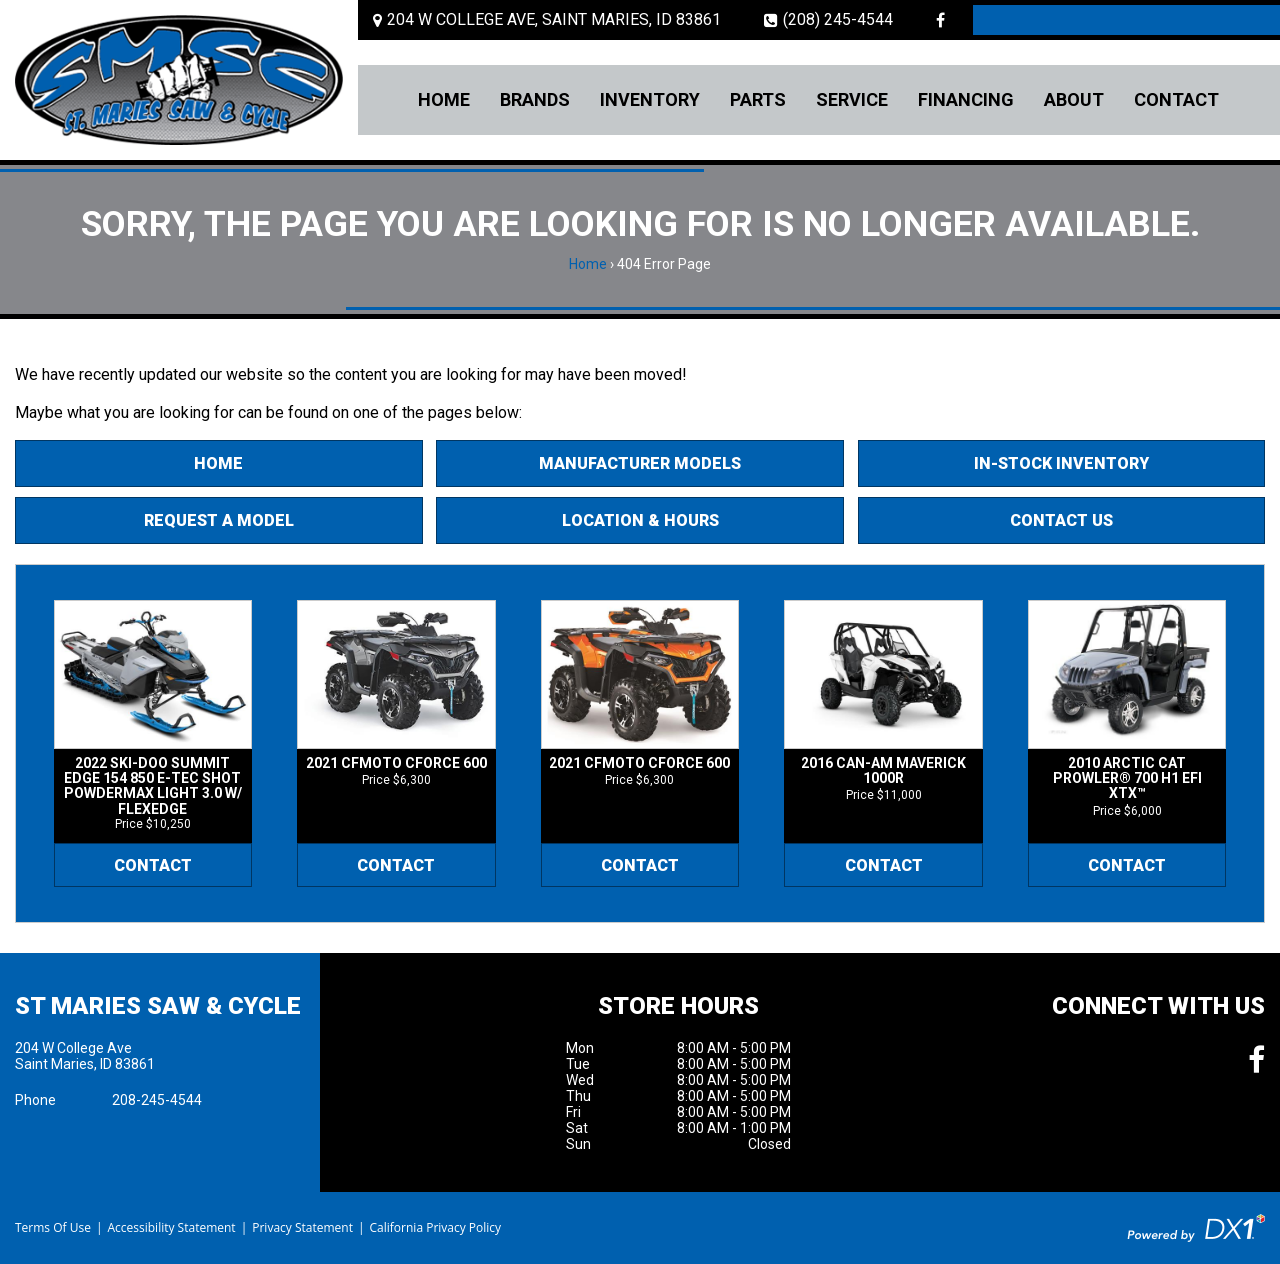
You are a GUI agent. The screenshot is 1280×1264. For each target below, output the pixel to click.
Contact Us (1061, 520)
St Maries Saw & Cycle (158, 1006)
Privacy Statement (302, 1227)
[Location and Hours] (547, 20)
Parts (758, 99)
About (1074, 99)
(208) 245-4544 (828, 20)
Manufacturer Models (640, 463)
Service (852, 99)
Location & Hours (640, 520)
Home (444, 99)
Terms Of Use (53, 1227)
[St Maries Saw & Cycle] (179, 80)
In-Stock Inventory (1061, 463)
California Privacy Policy (436, 1227)
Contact (1176, 99)
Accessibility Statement (171, 1227)
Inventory (650, 99)
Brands (535, 99)
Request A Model (219, 520)
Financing (966, 99)
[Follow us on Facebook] (940, 20)
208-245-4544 (157, 1100)
